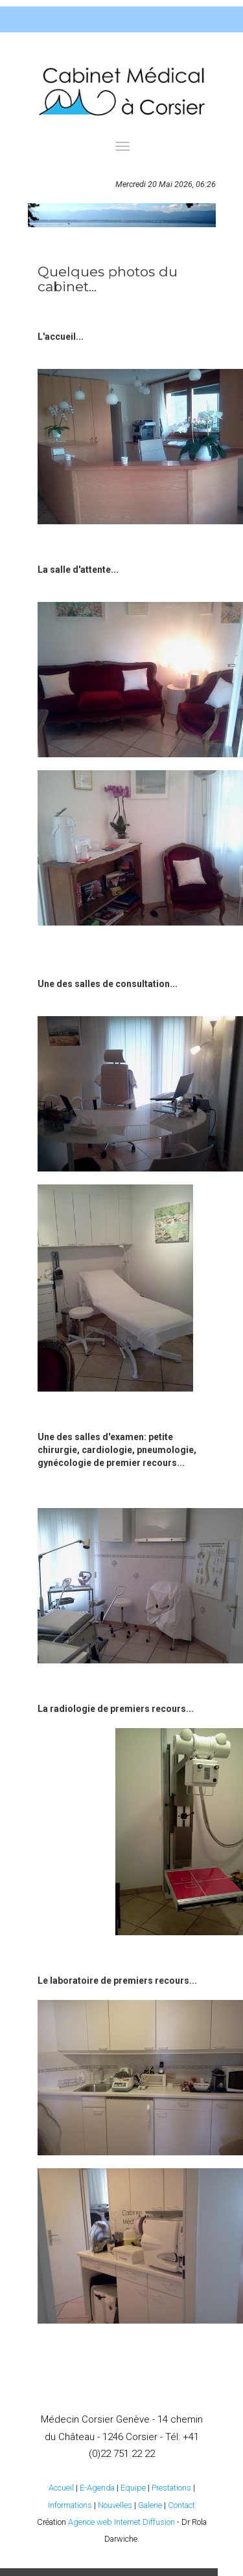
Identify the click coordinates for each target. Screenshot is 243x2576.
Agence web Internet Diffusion (121, 2522)
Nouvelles (115, 2505)
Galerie (150, 2505)
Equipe (133, 2488)
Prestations (171, 2488)
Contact (181, 2505)
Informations (70, 2505)
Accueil (61, 2488)
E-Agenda (97, 2488)
